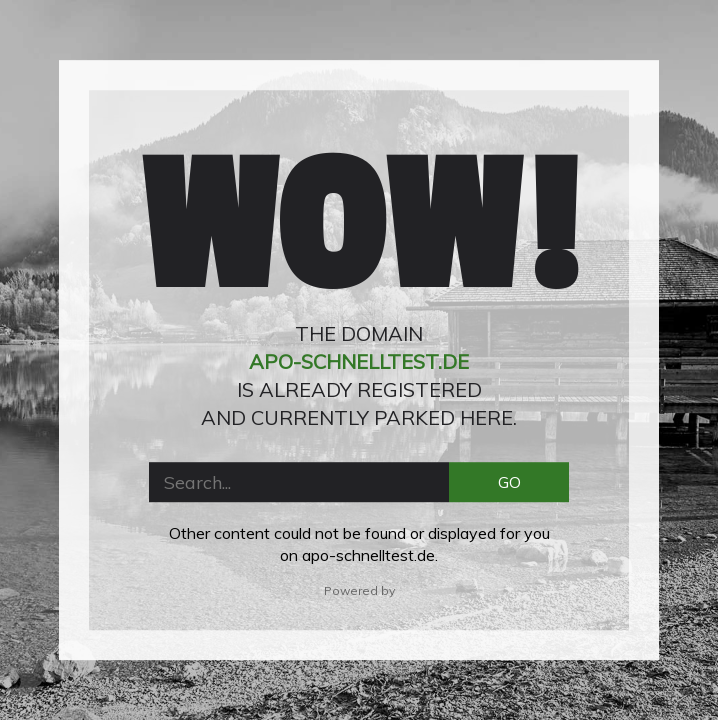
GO (509, 482)
